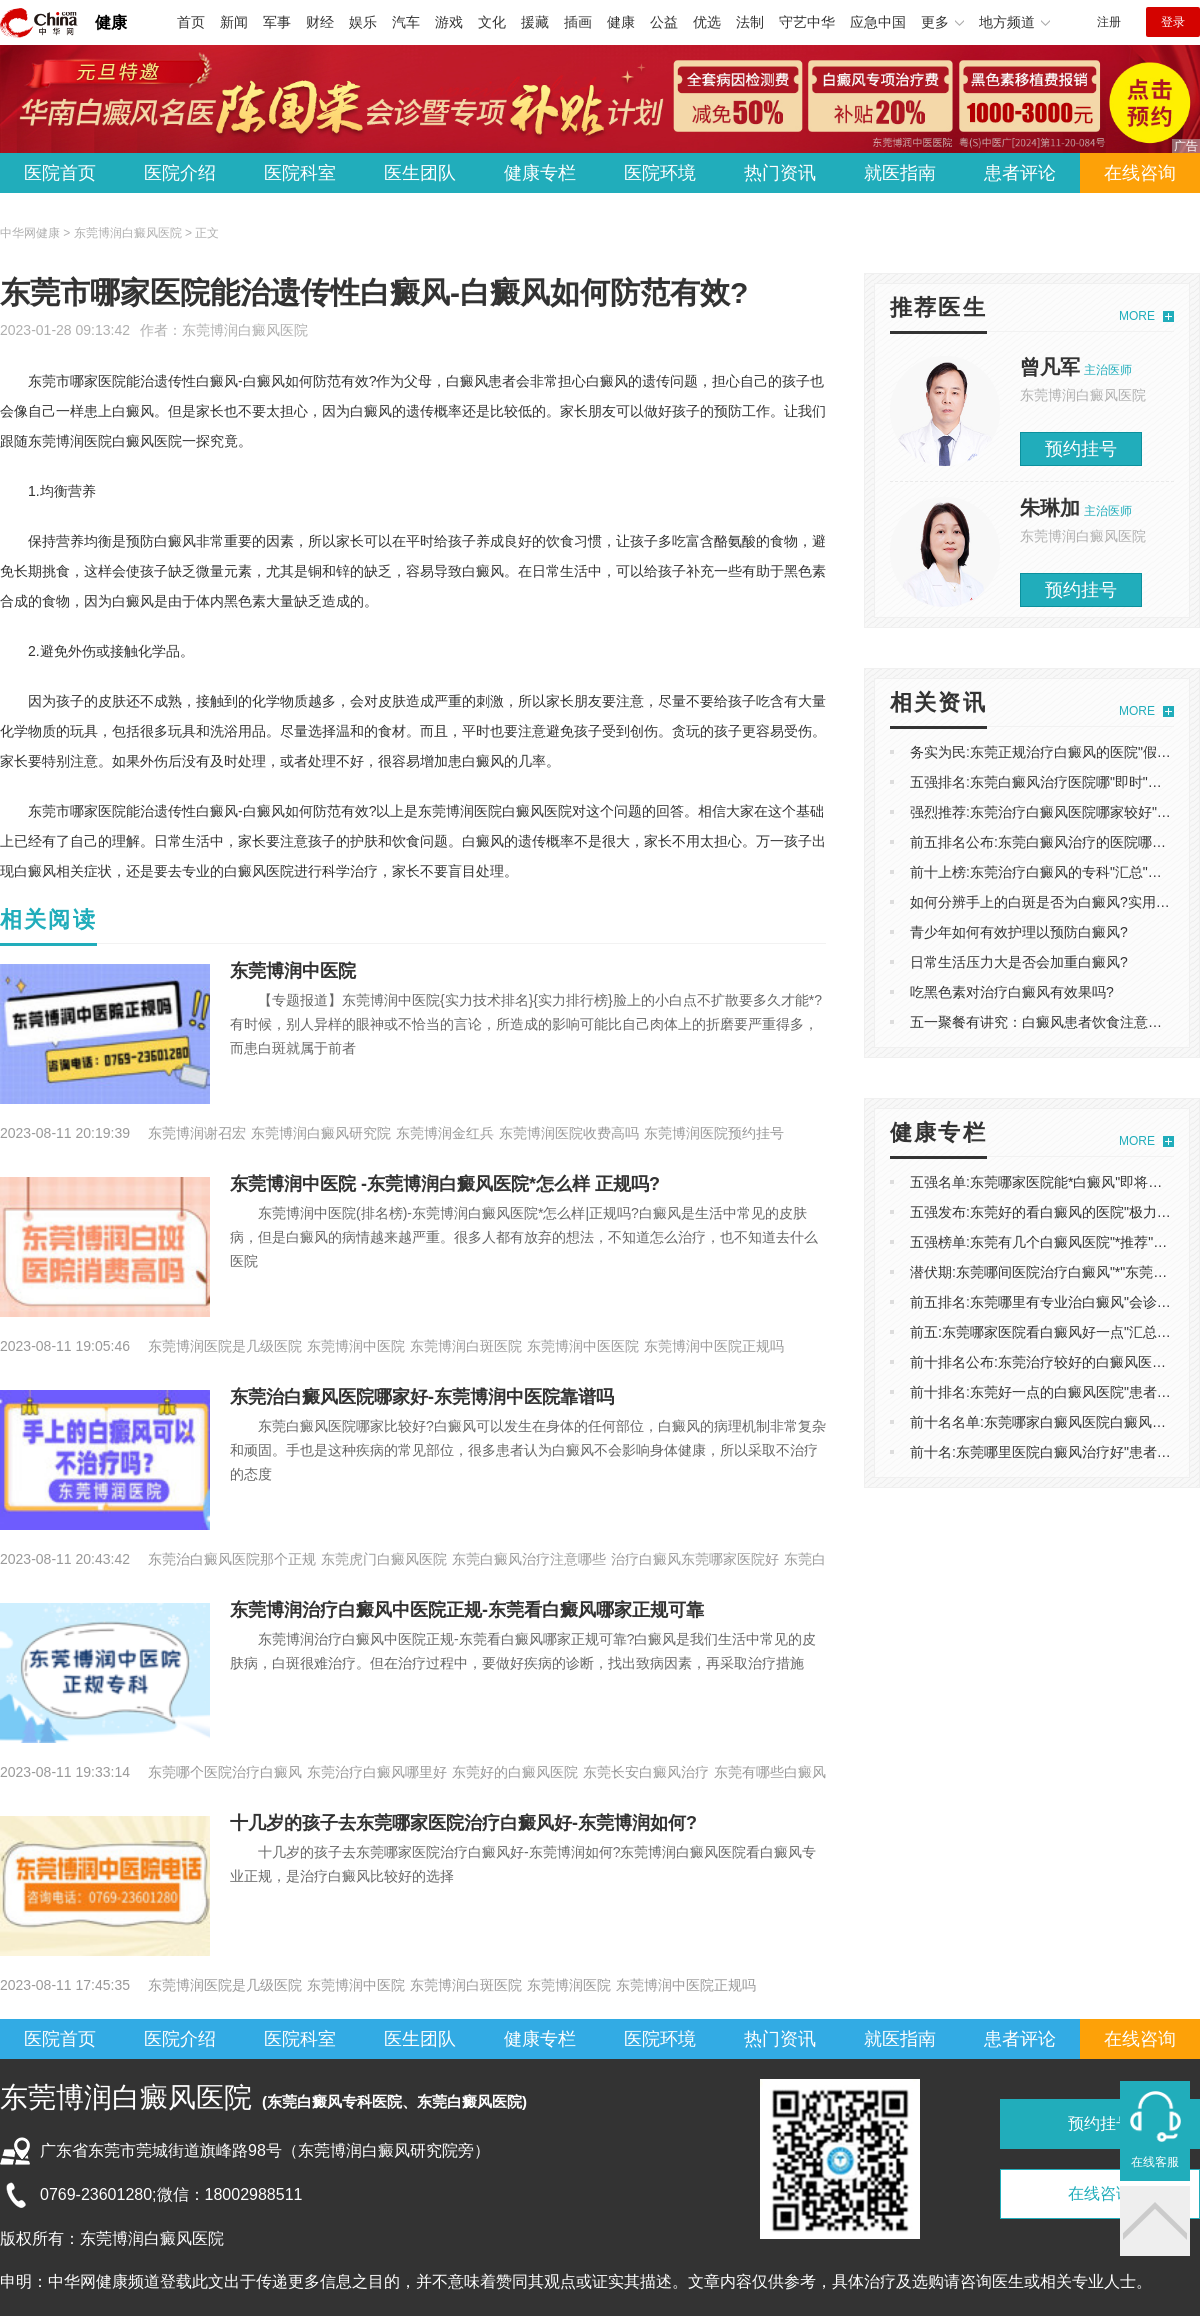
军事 (277, 22)
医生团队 (420, 173)
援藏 (535, 22)
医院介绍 (180, 173)
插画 (578, 22)
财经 (320, 22)
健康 (111, 22)
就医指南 (900, 173)
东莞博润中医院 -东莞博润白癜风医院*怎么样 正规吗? (445, 1184)
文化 (492, 22)
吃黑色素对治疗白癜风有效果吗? (1012, 992)
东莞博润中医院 (293, 971)
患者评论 (1020, 173)
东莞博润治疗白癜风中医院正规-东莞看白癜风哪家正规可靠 (467, 1610)
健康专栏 (540, 173)
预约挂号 (1081, 449)
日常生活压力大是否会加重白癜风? (1019, 962)
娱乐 (363, 22)
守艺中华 (807, 22)
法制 (750, 22)
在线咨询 (1140, 173)
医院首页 (60, 173)
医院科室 (300, 173)
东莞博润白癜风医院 (245, 330)
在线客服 (1155, 2162)
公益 (664, 22)
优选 (707, 22)
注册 (1109, 22)
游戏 (449, 22)
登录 (1173, 22)
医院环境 (660, 173)
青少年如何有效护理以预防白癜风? (1019, 932)
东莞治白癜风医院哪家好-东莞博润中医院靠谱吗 (422, 1397)
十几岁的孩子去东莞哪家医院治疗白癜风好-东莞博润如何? (463, 1823)
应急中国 (878, 22)
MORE (1137, 316)
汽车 (406, 22)
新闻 (234, 22)
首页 (191, 22)
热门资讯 (780, 173)
